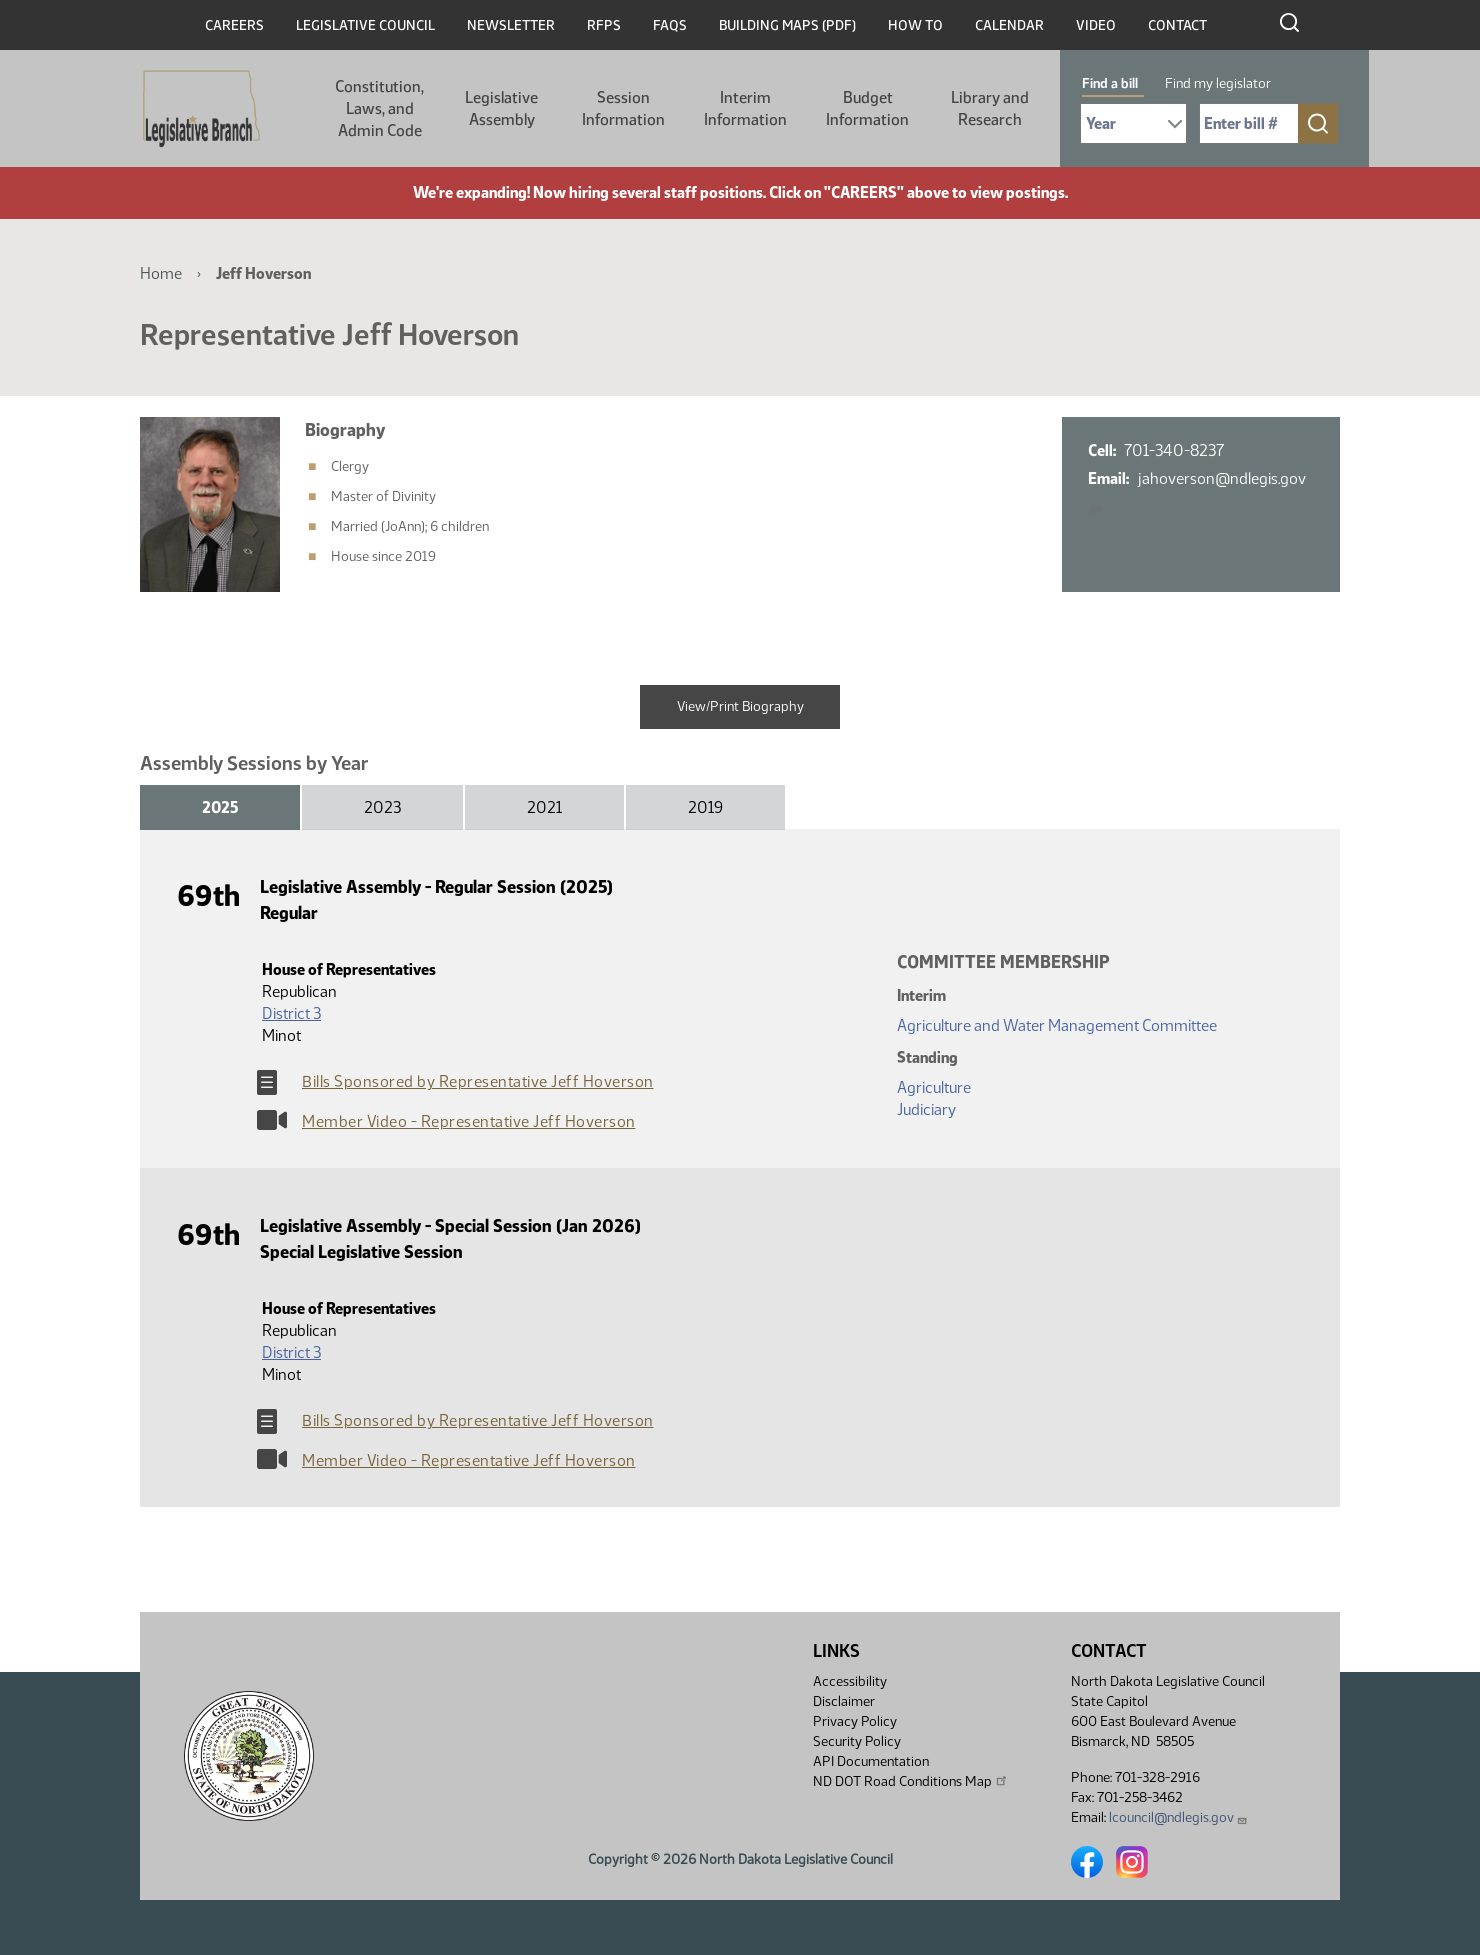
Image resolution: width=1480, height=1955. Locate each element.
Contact (1177, 25)
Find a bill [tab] (1110, 83)
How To (915, 25)
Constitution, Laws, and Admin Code (379, 108)
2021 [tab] (544, 807)
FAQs (670, 25)
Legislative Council (365, 25)
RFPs (604, 25)
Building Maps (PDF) (787, 25)
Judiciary (926, 1109)
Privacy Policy (855, 1721)
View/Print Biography (740, 706)
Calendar (1009, 25)
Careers (234, 25)
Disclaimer (844, 1701)
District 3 (291, 1013)
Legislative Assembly (501, 108)
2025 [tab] (220, 807)
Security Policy (857, 1741)
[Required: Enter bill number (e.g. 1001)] (1249, 123)
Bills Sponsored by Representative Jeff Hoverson (478, 1081)
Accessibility (850, 1681)
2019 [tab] (705, 807)
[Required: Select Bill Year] (1133, 123)
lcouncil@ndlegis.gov (1178, 1817)
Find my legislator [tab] (1218, 83)
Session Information (623, 108)
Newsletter (511, 25)
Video (1096, 25)
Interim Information (745, 108)
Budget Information (867, 108)
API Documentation (871, 1761)
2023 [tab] (382, 807)
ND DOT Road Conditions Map (911, 1781)
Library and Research (990, 108)
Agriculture (934, 1087)
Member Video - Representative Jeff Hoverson (469, 1121)
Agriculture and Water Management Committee (1057, 1025)
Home (161, 273)
